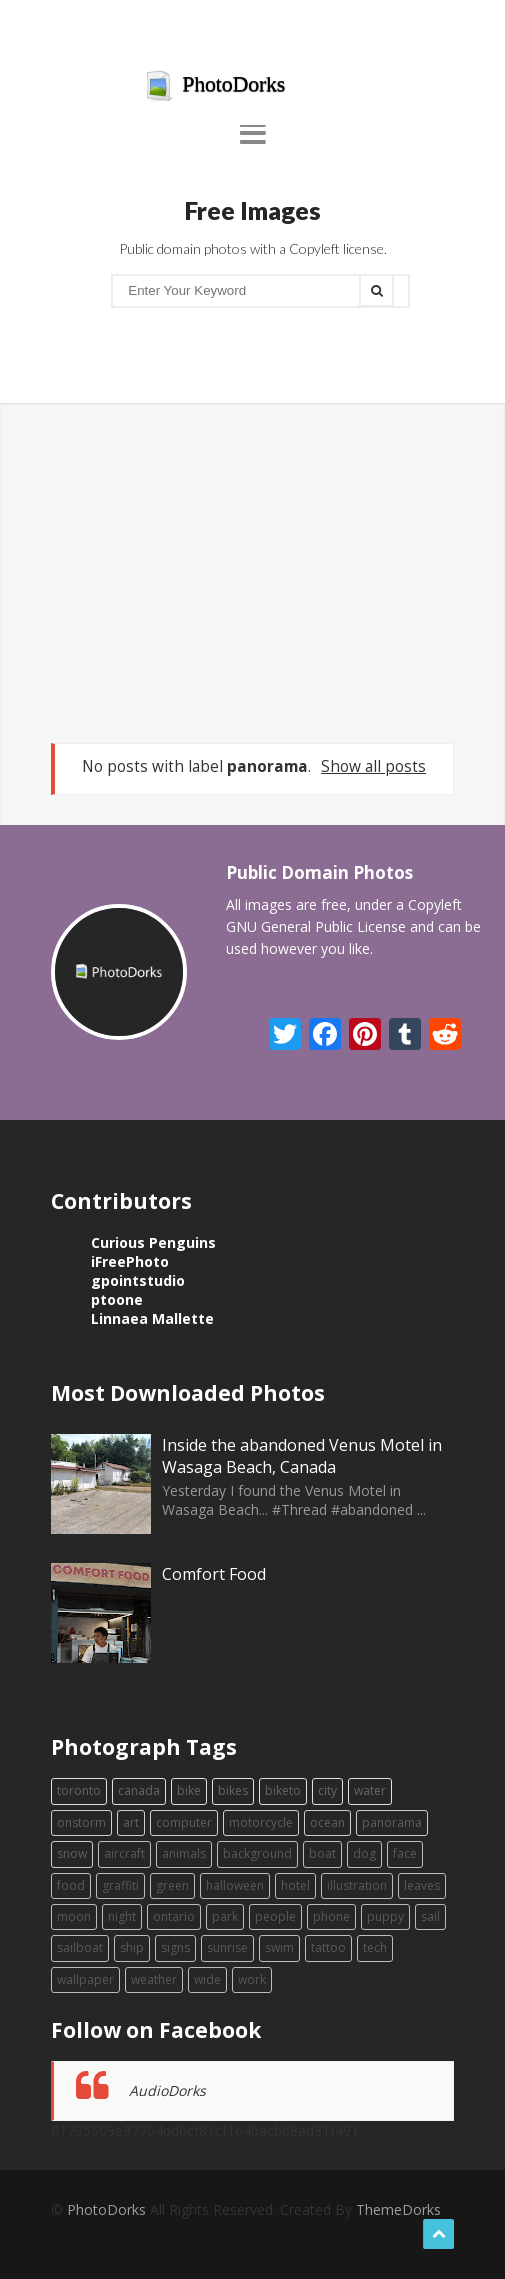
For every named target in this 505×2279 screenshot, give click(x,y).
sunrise (227, 1947)
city (327, 1790)
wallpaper (85, 1979)
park (225, 1916)
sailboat (80, 1947)
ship (132, 1947)
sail (430, 1916)
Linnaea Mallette (152, 1318)
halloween (235, 1885)
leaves (422, 1885)
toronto (79, 1790)
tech (375, 1947)
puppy (385, 1916)
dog (364, 1853)
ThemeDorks (398, 2209)
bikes (233, 1790)
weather (154, 1979)
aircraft (124, 1853)
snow (72, 1853)
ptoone (117, 1299)
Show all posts (373, 766)
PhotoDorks (215, 86)
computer (184, 1822)
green (172, 1885)
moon (74, 1916)
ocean (327, 1822)
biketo (283, 1790)
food (71, 1885)
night (122, 1916)
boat (322, 1853)
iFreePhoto (130, 1261)
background (257, 1853)
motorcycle (261, 1822)
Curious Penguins (153, 1242)
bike (189, 1790)
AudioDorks (167, 2090)
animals (184, 1853)
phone (331, 1916)
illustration (357, 1885)
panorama (392, 1822)
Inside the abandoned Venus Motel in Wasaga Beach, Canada (302, 1456)
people (275, 1916)
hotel (295, 1885)
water (370, 1790)
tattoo (328, 1947)
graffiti (120, 1885)
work (252, 1979)
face (405, 1853)
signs (175, 1947)
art (131, 1822)
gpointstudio (138, 1280)
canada (139, 1790)
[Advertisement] (252, 573)
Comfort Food (214, 1574)
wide (207, 1979)
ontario (174, 1916)
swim (279, 1947)
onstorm (81, 1822)
